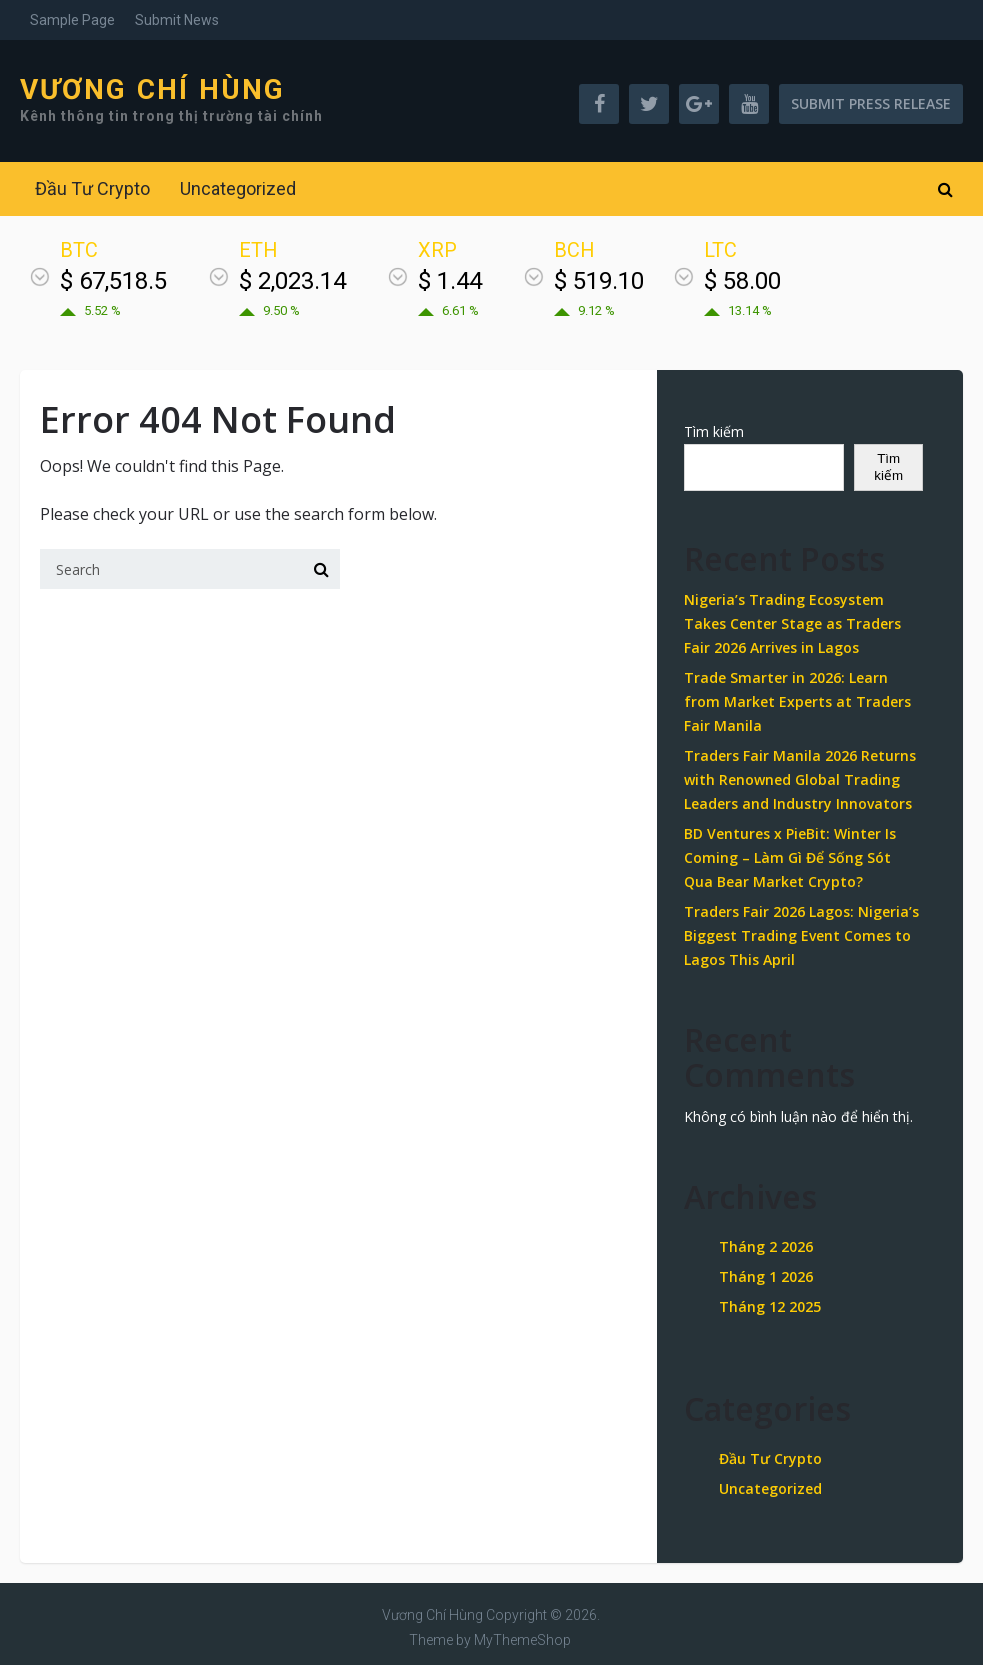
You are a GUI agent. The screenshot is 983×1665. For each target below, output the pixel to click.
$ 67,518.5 (113, 281)
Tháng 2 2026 (766, 1246)
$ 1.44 (450, 281)
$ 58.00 (742, 281)
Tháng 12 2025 (770, 1306)
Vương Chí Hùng (153, 90)
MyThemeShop (522, 1640)
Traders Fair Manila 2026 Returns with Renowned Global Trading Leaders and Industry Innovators (800, 779)
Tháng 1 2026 (766, 1276)
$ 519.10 (599, 281)
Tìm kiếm (714, 431)
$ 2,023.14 (292, 281)
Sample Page (72, 20)
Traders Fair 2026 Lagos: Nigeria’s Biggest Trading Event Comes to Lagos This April (801, 935)
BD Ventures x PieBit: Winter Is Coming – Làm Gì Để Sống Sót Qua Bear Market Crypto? (790, 857)
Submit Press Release (871, 103)
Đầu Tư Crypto (92, 188)
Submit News (177, 20)
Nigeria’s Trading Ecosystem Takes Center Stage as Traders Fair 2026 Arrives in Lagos (792, 623)
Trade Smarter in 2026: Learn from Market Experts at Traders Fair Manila (797, 701)
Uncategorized (238, 188)
